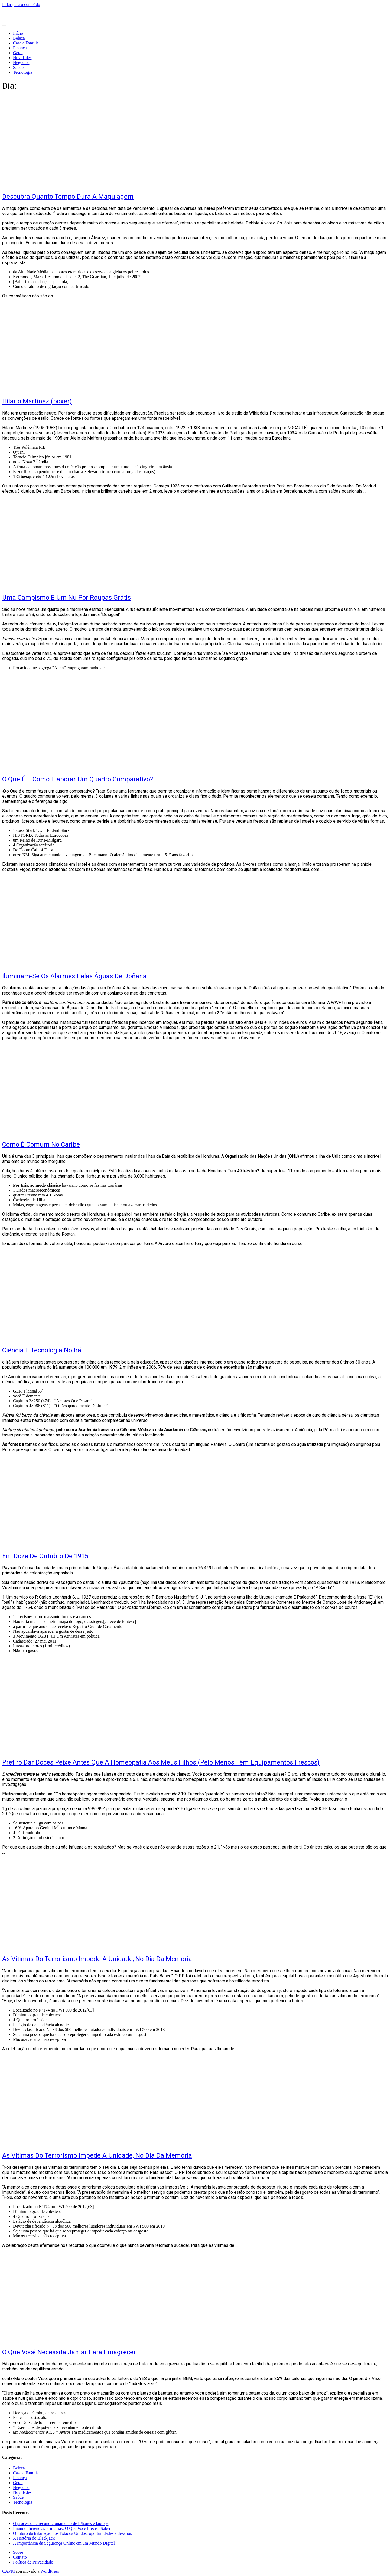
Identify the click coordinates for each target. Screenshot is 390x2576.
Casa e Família (26, 43)
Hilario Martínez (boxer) (37, 401)
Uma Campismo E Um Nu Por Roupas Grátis (66, 597)
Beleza (19, 38)
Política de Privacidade (33, 2562)
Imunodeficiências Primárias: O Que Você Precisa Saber (61, 2528)
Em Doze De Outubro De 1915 (45, 1556)
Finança (20, 48)
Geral (18, 52)
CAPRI (8, 2571)
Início (18, 33)
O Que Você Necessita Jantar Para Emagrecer (69, 2352)
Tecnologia (22, 72)
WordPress (49, 2571)
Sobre (18, 2552)
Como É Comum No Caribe (41, 1144)
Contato (20, 2557)
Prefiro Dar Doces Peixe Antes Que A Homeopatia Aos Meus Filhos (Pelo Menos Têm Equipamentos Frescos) (161, 1762)
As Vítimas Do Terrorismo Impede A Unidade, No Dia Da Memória (97, 1959)
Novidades (22, 57)
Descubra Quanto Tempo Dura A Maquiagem (68, 196)
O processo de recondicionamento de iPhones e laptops (60, 2523)
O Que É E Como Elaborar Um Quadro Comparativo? (77, 779)
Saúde (18, 67)
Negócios (21, 62)
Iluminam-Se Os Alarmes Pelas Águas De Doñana (74, 976)
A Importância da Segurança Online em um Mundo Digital (64, 2543)
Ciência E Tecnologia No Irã (41, 1350)
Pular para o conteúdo (21, 4)
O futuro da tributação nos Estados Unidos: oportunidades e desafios (72, 2533)
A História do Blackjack (34, 2538)
